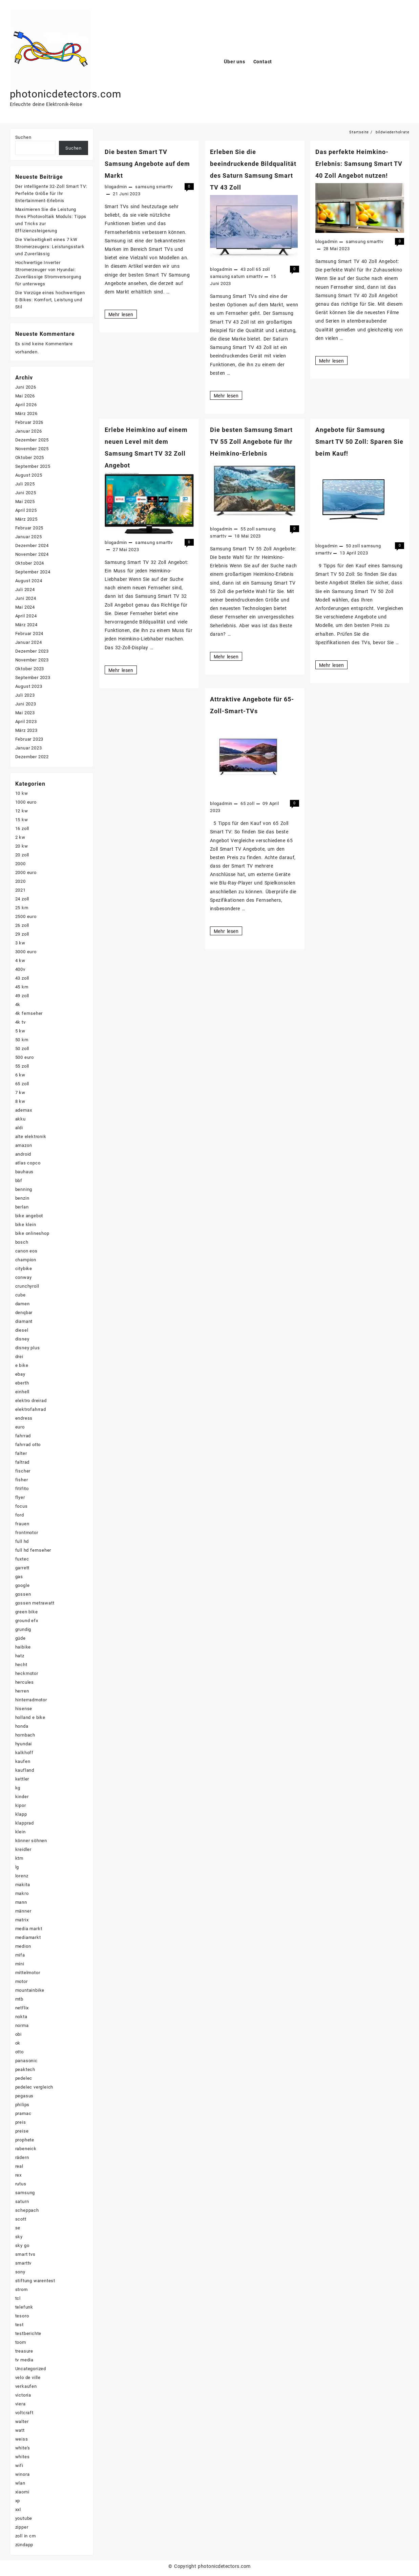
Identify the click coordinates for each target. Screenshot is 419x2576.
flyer (20, 1497)
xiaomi (22, 2491)
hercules (24, 1682)
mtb (19, 1999)
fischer (23, 1470)
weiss (21, 2439)
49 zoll (22, 995)
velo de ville (28, 2377)
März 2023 (26, 730)
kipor (20, 1805)
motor (21, 1981)
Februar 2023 (29, 739)
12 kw (21, 810)
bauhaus (24, 1171)
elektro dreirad (31, 1400)
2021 (20, 890)
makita (22, 1884)
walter (22, 2421)
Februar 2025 (29, 527)
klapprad (24, 1823)
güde (20, 1638)
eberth (22, 1382)
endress (24, 1418)
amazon (23, 1145)
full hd (22, 1541)
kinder (22, 1796)
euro (20, 1426)
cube (20, 1294)
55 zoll (247, 528)
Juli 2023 (25, 695)
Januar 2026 (28, 431)
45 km (21, 986)
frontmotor (26, 1532)
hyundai (23, 1743)
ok (18, 2043)
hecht (21, 1664)
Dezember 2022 (32, 756)
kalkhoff (24, 1752)
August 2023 (28, 686)
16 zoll (22, 828)
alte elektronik (30, 1136)
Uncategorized (30, 2368)
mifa (20, 1955)
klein (20, 1831)
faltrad (22, 1462)
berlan (22, 1206)
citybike (23, 1268)
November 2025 (32, 448)
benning (24, 1189)
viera (20, 2403)
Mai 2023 (25, 712)
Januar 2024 (28, 642)
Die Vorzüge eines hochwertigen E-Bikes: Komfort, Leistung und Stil (50, 299)
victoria (23, 2395)
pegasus (24, 2095)
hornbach (25, 1735)
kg (18, 1787)
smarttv (164, 186)
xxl (18, 2509)
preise (22, 2131)
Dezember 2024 (32, 545)
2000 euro (26, 872)
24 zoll (22, 898)
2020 (20, 881)
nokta (21, 2016)
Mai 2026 (25, 395)
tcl (18, 2298)
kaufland (24, 1770)
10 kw (21, 793)
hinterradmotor (31, 1699)
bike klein (25, 1224)
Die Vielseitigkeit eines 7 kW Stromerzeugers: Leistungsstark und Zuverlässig (50, 246)
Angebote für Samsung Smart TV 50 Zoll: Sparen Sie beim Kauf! (359, 441)
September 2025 (32, 466)
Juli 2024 (25, 589)
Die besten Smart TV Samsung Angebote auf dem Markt (147, 163)
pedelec (24, 2078)
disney (22, 1338)
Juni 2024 (25, 598)
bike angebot (29, 1215)
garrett (22, 1567)
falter (21, 1453)
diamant (24, 1321)
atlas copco (28, 1162)
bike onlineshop (32, 1233)
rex (18, 2175)
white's (22, 2447)
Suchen (23, 137)
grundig (23, 1629)
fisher (21, 1479)
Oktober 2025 (29, 457)
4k (18, 1004)
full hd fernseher (33, 1550)
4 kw (20, 960)
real (19, 2166)
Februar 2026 (29, 422)
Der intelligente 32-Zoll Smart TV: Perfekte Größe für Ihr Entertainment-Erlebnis (51, 193)
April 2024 (26, 615)
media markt (28, 1928)
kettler (22, 1779)
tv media (24, 2359)
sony (20, 2271)
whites (22, 2456)
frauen (22, 1523)
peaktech (25, 2069)
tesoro (22, 2315)
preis (20, 2122)
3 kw (20, 942)
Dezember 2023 (32, 651)
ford (19, 1515)
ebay (20, 1374)
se (18, 2227)
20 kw (21, 846)
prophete (24, 2139)
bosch (21, 1242)
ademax (23, 1110)
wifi (19, 2465)
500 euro (24, 1057)
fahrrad (23, 1435)
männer (23, 1911)
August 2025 (28, 475)
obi (18, 2034)
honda (21, 1726)
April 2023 (26, 721)
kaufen (22, 1761)
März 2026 (26, 413)
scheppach (27, 2210)
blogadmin (116, 186)
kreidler (23, 1849)
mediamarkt (28, 1937)
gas (19, 1576)
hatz (19, 1655)
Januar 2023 (28, 747)
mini (19, 1963)
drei (19, 1356)
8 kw (20, 1101)
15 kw (21, 819)
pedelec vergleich (34, 2087)
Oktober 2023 (29, 668)
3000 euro (26, 951)
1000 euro (26, 802)
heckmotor (26, 1673)
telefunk (24, 2307)
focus (21, 1506)
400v (20, 969)
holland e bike (30, 1717)
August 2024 (28, 580)
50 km (21, 1039)
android (23, 1154)
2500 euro (26, 916)
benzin (22, 1198)
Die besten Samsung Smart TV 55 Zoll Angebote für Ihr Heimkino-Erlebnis (251, 441)
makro (22, 1893)
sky (19, 2236)
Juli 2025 (25, 483)
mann (21, 1902)
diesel (21, 1330)
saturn (238, 276)
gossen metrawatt (35, 1603)
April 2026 (26, 404)
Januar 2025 (28, 536)
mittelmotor (27, 1972)
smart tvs (25, 2254)
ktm (19, 1858)
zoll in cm (25, 2535)
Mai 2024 (25, 607)
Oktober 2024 (29, 563)
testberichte (28, 2333)
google (22, 1585)
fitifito (22, 1488)
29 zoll (22, 934)
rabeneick (26, 2148)
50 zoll (353, 545)
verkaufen (26, 2386)
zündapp (24, 2544)
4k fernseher (29, 1013)
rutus (20, 2183)
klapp (21, 1814)
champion (25, 1259)
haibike (23, 1647)
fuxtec (22, 1559)
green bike (26, 1611)
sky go (22, 2245)
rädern (22, 2157)
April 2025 (26, 510)
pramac (23, 2113)
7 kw (20, 1092)
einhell (22, 1391)
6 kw (20, 1074)
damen (22, 1303)
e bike (21, 1365)
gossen (23, 1594)
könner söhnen (31, 1840)
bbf (18, 1180)
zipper (21, 2527)
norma (22, 2025)
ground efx (26, 1620)
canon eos (26, 1250)
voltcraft (24, 2412)
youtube (24, 2518)
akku (20, 1118)
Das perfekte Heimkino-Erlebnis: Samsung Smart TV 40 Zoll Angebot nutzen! (358, 163)
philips (22, 2104)
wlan (20, 2483)
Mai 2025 (25, 501)
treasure (24, 2351)
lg (17, 1867)
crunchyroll (27, 1286)
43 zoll (247, 269)
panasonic (26, 2060)
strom (21, 2289)
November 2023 (32, 659)
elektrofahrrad (30, 1409)
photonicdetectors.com (65, 94)
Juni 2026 (25, 387)
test (19, 2324)
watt (20, 2430)
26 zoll (22, 925)
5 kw (20, 1030)
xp (17, 2500)
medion (23, 1946)
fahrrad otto (28, 1444)
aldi (19, 1127)
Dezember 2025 (32, 439)
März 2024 (26, 624)
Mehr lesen (120, 314)
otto (19, 2051)
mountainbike (30, 1990)
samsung (145, 186)
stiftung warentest (35, 2280)
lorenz (21, 1875)
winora (22, 2474)
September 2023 (32, 677)
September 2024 (32, 571)
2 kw (20, 837)
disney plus (27, 1347)
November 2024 (32, 554)
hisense (24, 1708)
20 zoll (22, 854)
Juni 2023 (25, 703)
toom (20, 2342)
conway (23, 1277)
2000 (20, 863)
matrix (22, 1919)
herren (22, 1691)
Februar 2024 (29, 633)
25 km (21, 907)
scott (20, 2219)
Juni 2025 (25, 492)
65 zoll (263, 269)
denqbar (24, 1312)
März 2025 (26, 519)
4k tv (20, 1022)
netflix (22, 2007)
